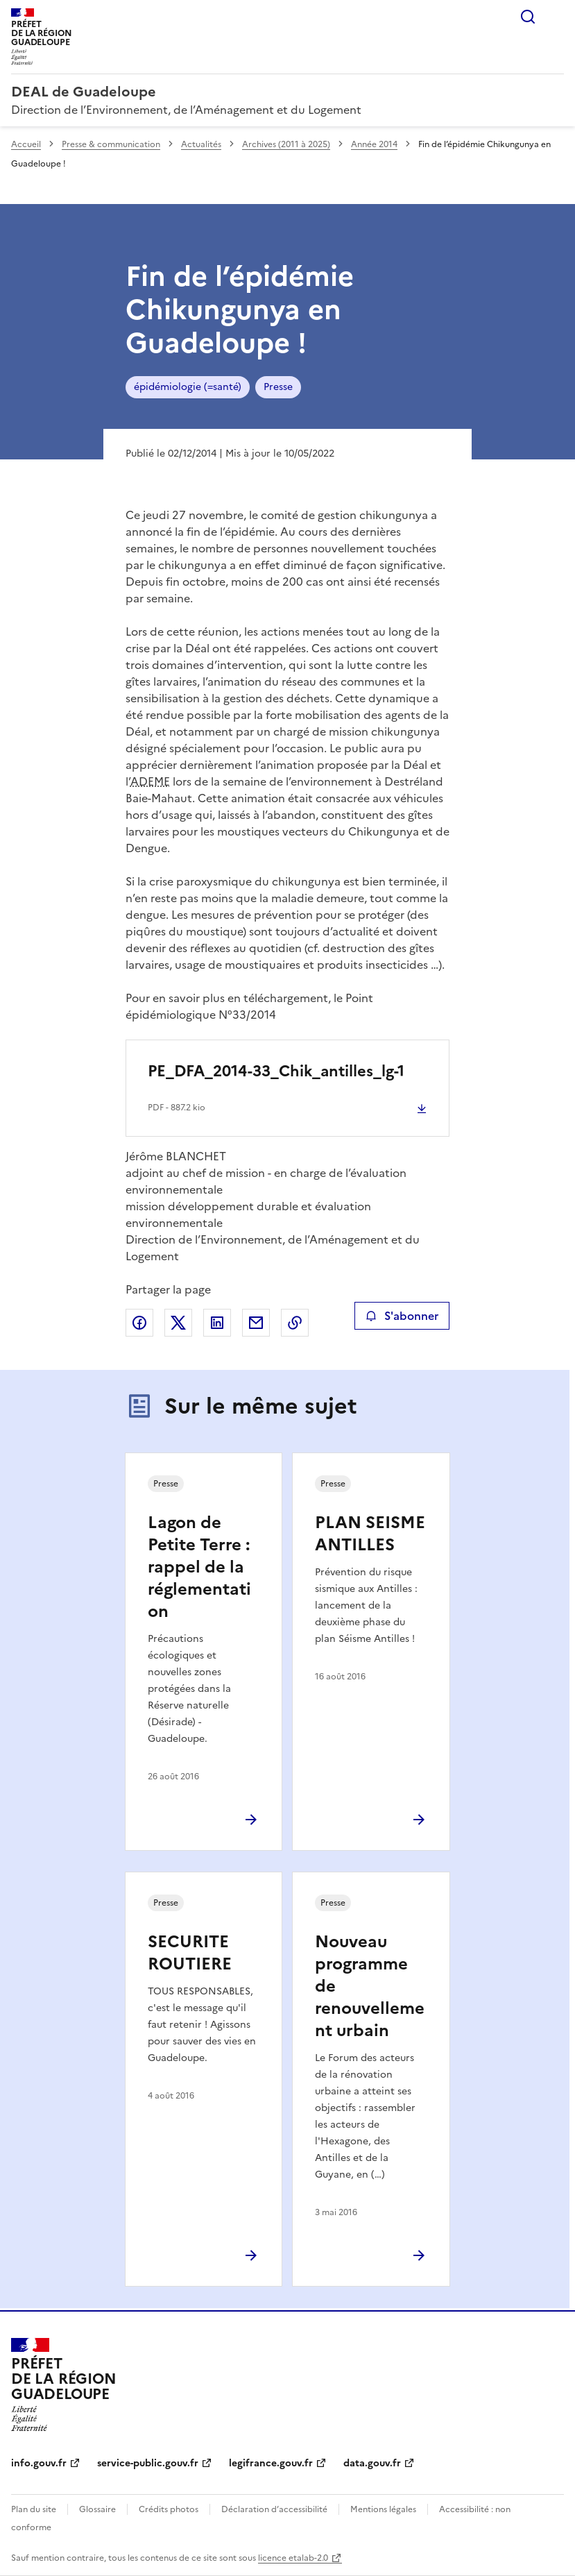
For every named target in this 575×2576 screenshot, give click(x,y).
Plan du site (33, 2509)
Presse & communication (111, 144)
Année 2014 (374, 144)
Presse (278, 387)
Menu (555, 17)
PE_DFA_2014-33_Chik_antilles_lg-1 (276, 1071)
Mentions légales (383, 2509)
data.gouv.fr (372, 2463)
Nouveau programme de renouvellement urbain (369, 1986)
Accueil (26, 144)
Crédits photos (168, 2509)
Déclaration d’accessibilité (274, 2509)
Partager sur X (178, 1323)
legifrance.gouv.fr (271, 2463)
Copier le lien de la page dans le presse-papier (295, 1323)
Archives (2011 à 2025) (286, 144)
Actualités (201, 144)
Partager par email (256, 1323)
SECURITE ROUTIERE (190, 1952)
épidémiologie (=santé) (187, 387)
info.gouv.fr (39, 2463)
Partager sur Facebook (139, 1323)
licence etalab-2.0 (293, 2558)
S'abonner (402, 1315)
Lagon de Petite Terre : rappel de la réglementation (199, 1567)
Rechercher (528, 17)
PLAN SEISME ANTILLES (370, 1533)
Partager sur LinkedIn (217, 1323)
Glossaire (97, 2509)
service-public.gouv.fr (147, 2463)
